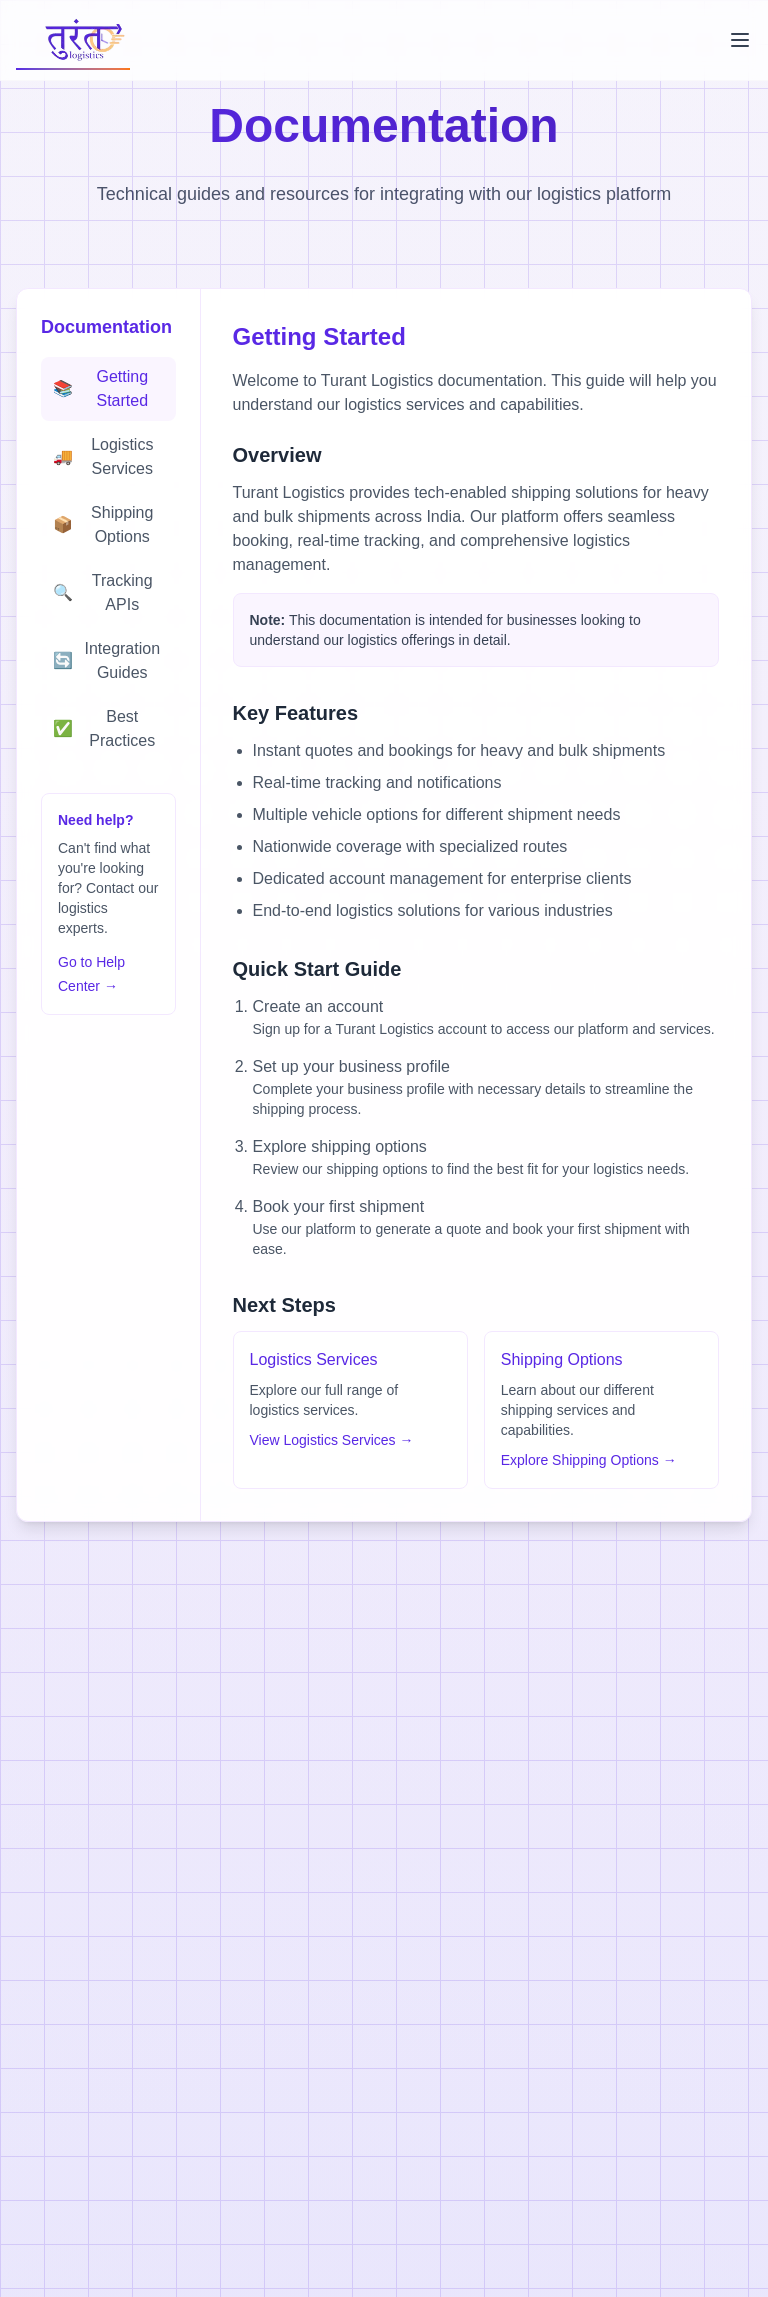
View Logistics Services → (332, 1440)
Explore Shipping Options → (589, 1460)
